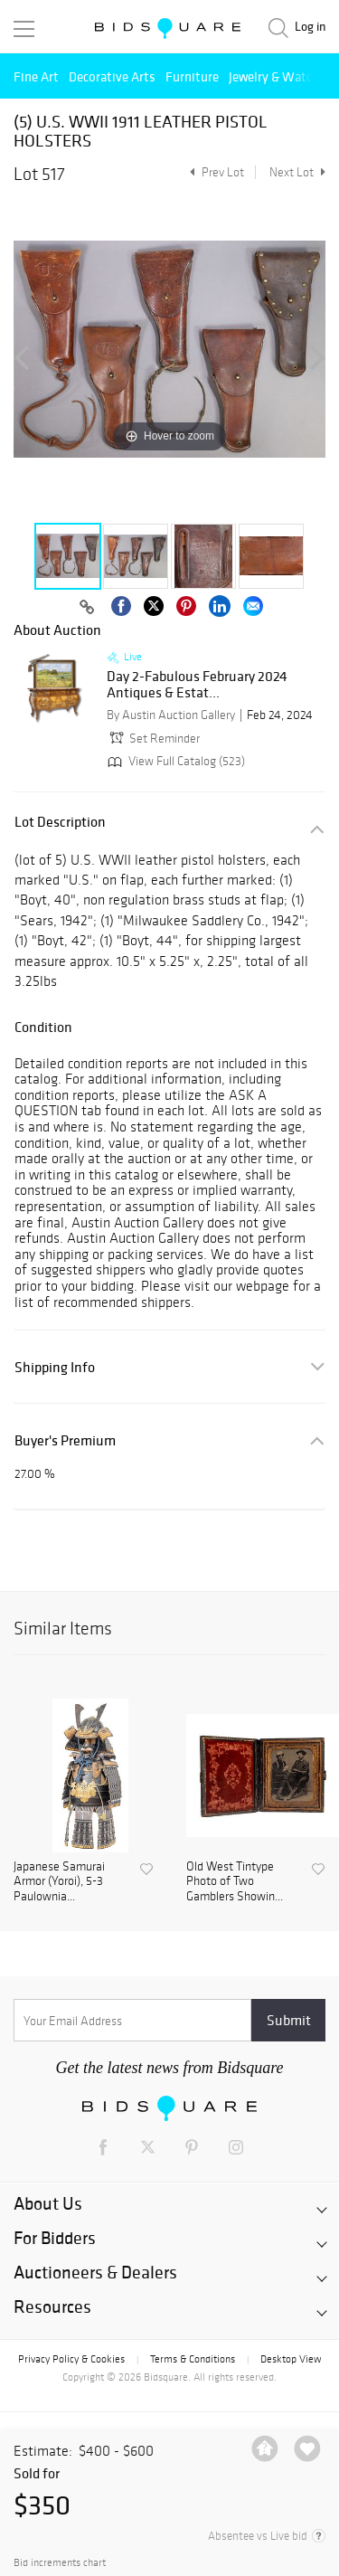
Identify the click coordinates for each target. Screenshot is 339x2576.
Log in (310, 26)
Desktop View (290, 2359)
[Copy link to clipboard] (88, 608)
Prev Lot (214, 172)
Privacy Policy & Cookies (71, 2359)
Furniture (192, 76)
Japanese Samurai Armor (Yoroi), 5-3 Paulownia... (59, 1882)
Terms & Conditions (192, 2359)
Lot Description (60, 821)
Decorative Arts (112, 76)
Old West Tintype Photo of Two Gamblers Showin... (234, 1882)
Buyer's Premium (65, 1440)
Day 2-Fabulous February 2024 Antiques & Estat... (197, 684)
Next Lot (297, 172)
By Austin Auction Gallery (171, 715)
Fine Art (36, 76)
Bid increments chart (60, 2563)
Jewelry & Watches (280, 76)
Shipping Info (54, 1367)
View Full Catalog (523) (174, 761)
